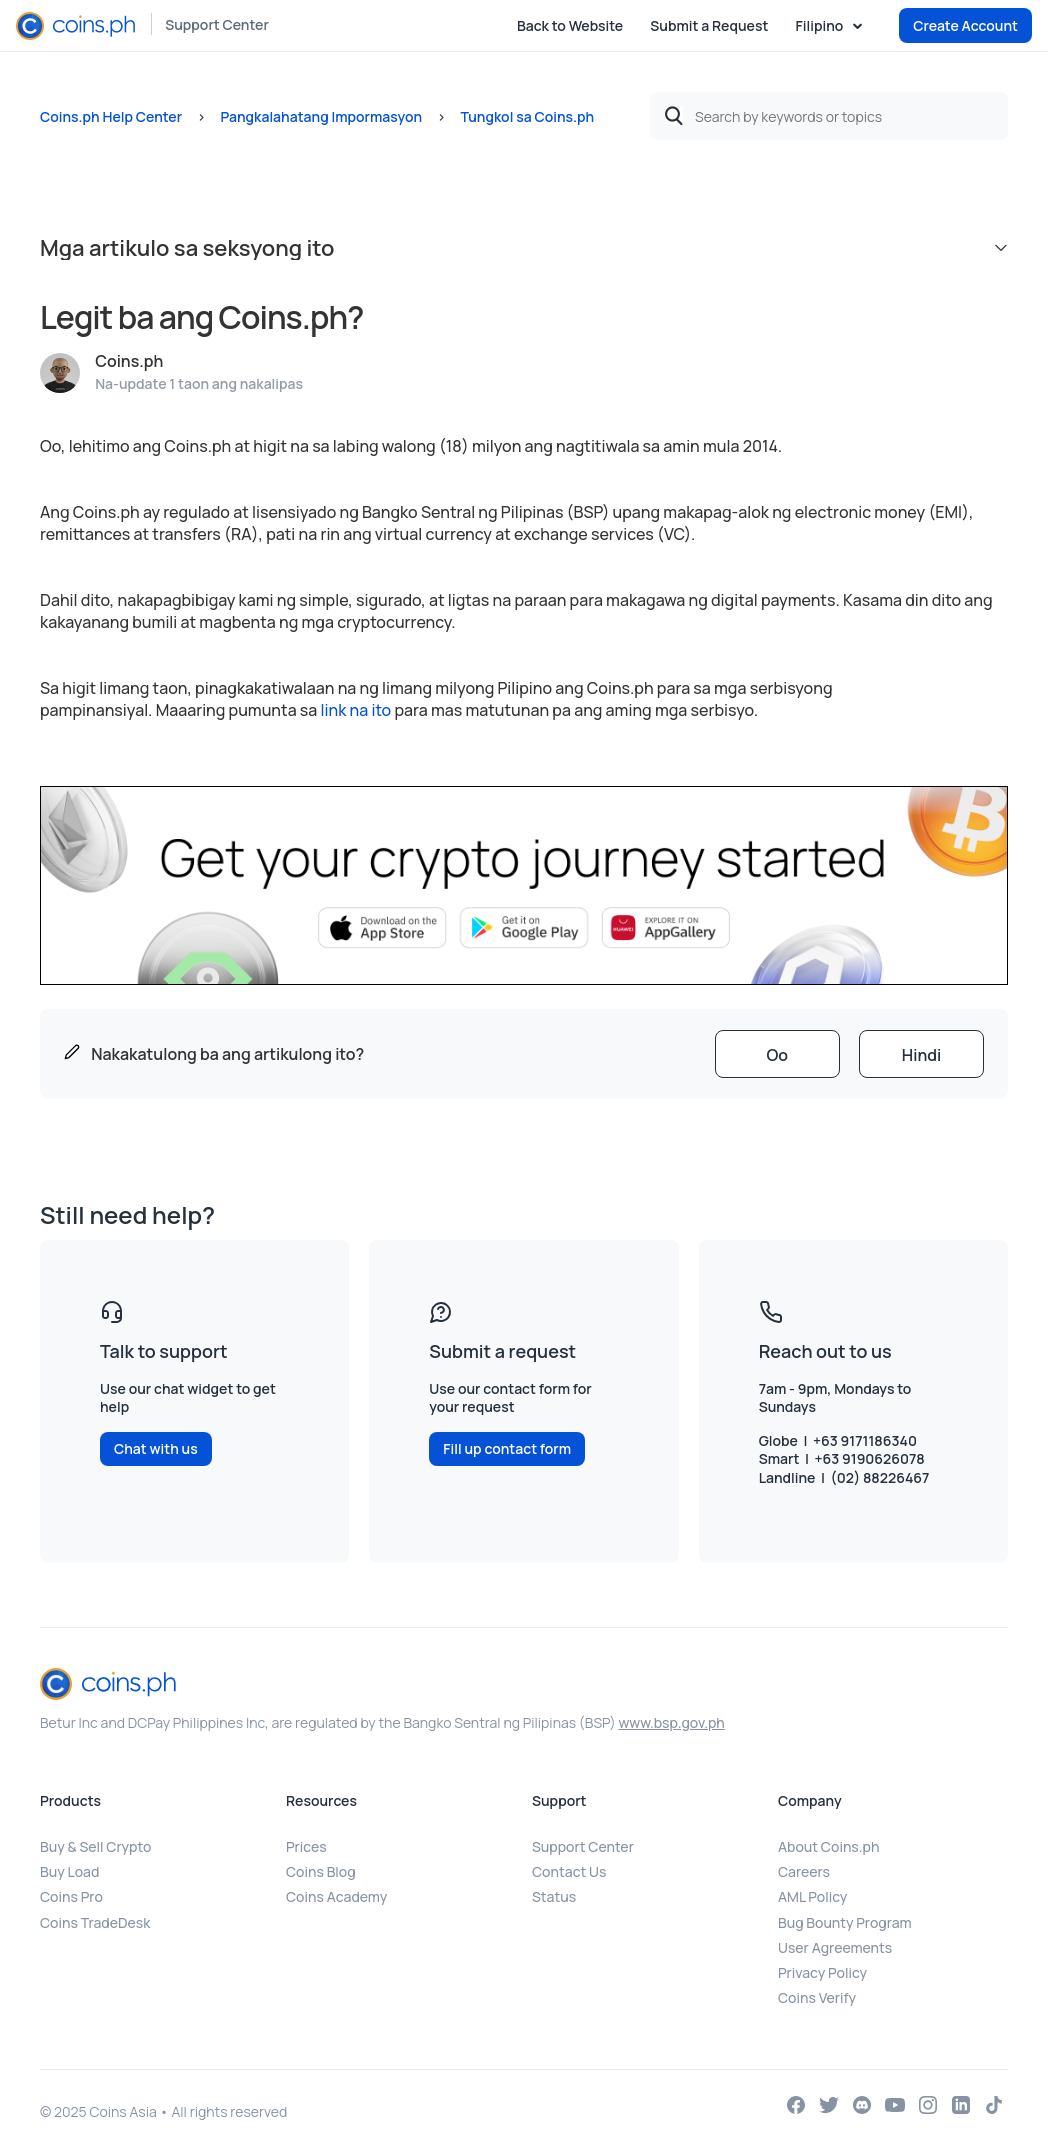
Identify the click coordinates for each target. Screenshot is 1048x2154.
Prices (306, 1846)
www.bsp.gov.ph (671, 1722)
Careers (804, 1871)
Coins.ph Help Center (111, 116)
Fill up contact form (507, 1448)
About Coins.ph (828, 1846)
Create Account (965, 25)
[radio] (777, 1054)
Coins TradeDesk (95, 1922)
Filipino (821, 26)
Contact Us (569, 1871)
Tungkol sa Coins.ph (527, 116)
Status (554, 1896)
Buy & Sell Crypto (95, 1846)
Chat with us (156, 1448)
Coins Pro (71, 1896)
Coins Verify (817, 1997)
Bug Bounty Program (845, 1922)
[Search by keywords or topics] (829, 116)
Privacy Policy (822, 1972)
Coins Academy (336, 1896)
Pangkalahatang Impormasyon (321, 116)
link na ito (356, 710)
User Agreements (835, 1947)
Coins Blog (321, 1871)
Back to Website (570, 25)
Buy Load (69, 1871)
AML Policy (812, 1896)
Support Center (217, 24)
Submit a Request (709, 25)
